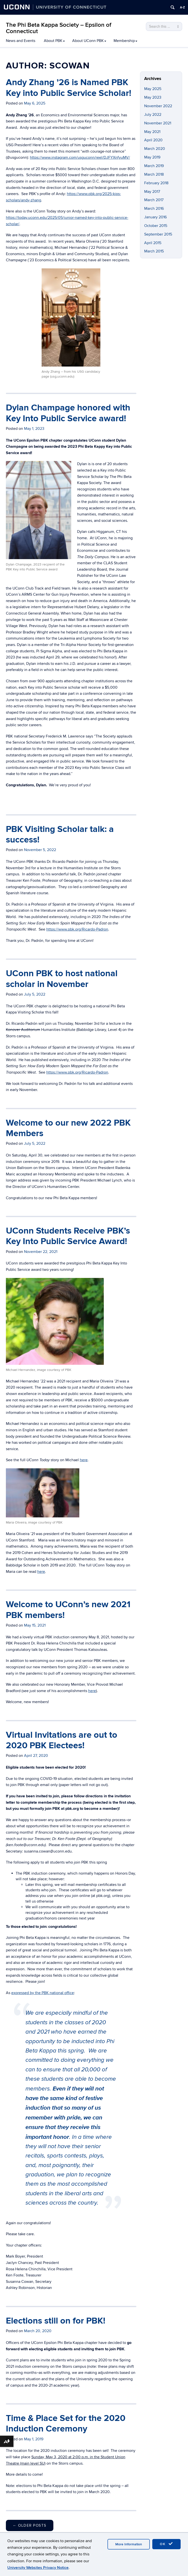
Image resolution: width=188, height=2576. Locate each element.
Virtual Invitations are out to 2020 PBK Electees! (61, 1740)
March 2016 (154, 208)
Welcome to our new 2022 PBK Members (68, 1128)
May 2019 (152, 157)
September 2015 (158, 234)
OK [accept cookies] (166, 2544)
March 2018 (154, 174)
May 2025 (152, 88)
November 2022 (158, 106)
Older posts (30, 2525)
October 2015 (155, 225)
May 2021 (152, 131)
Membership (125, 40)
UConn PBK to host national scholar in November (62, 978)
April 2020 (153, 140)
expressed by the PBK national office (42, 1992)
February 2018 (156, 183)
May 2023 (152, 97)
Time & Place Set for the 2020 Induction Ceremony (65, 2423)
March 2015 (154, 251)
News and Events (20, 40)
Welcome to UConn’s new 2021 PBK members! (68, 1609)
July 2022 (152, 114)
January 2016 (155, 217)
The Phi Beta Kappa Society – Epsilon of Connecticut (58, 28)
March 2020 (154, 148)
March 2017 (154, 199)
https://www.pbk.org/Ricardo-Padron (77, 929)
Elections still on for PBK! (55, 2320)
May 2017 (152, 191)
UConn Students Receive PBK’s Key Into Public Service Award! (68, 1236)
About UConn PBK (89, 40)
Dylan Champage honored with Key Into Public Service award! (68, 413)
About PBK (54, 40)
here (84, 1460)
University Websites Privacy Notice (38, 2567)
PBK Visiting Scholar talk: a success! (60, 834)
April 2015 (152, 242)
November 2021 (157, 123)
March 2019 (154, 165)
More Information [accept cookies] (128, 2544)
